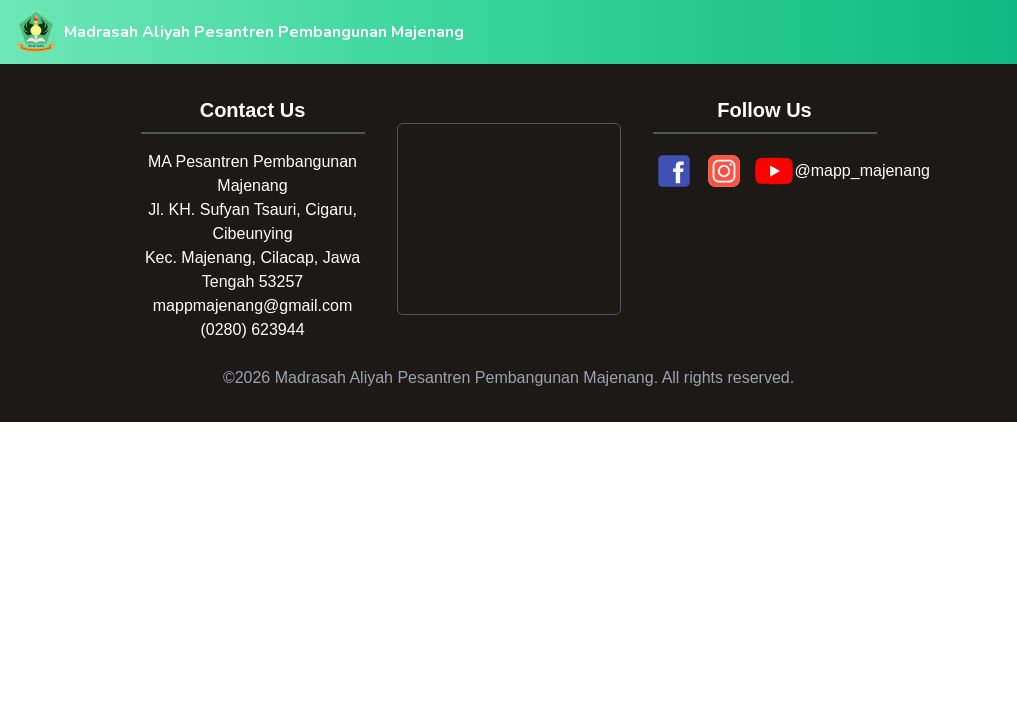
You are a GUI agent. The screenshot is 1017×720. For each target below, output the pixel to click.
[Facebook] (674, 171)
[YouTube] (774, 171)
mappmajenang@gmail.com (252, 305)
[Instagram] (724, 171)
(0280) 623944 (252, 329)
